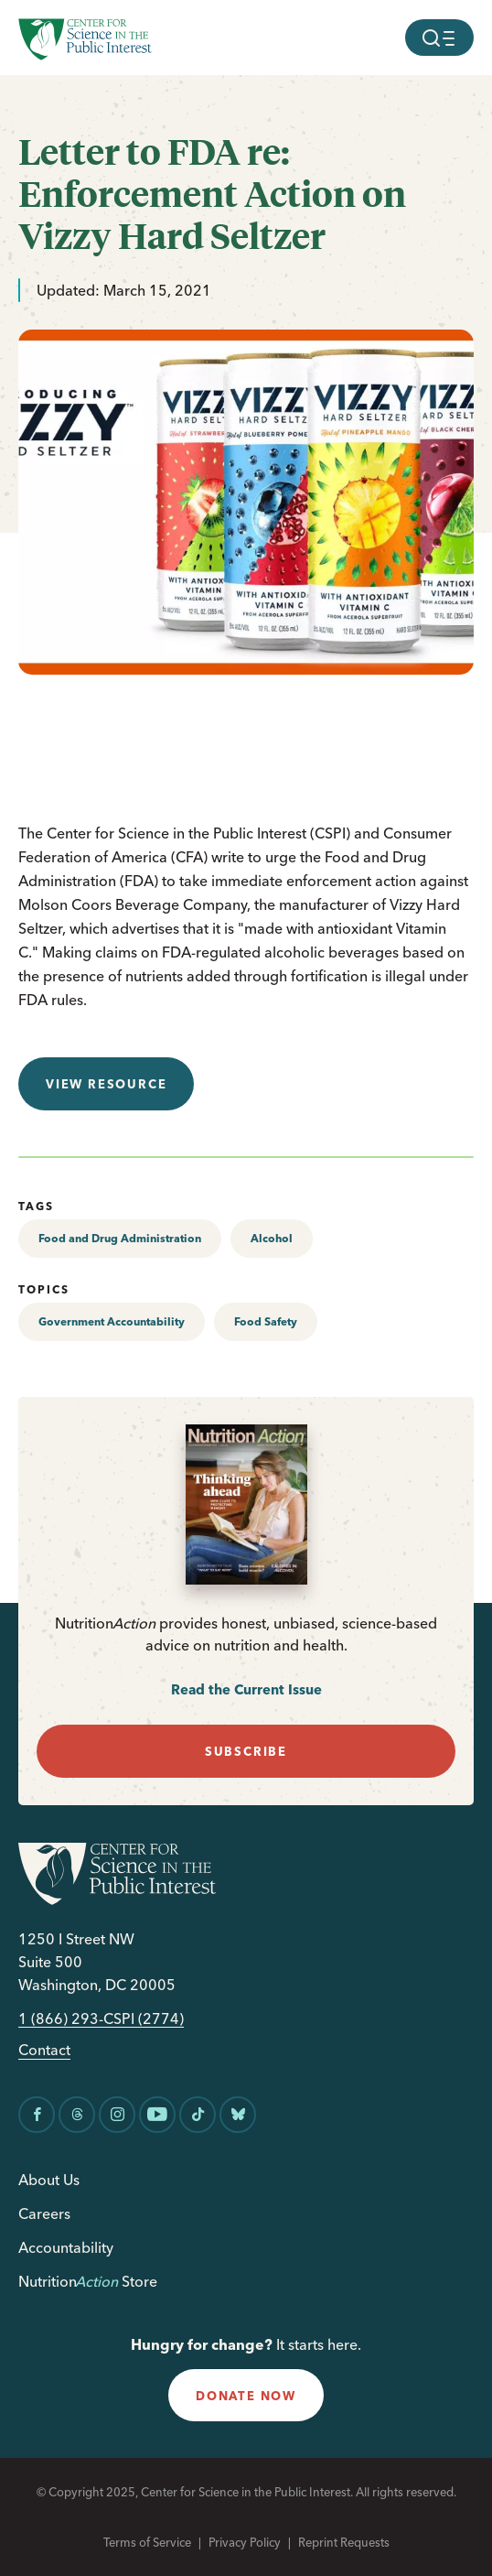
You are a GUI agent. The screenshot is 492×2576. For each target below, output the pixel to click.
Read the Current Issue (246, 1689)
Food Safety (265, 1321)
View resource (106, 1084)
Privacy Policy (245, 2542)
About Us (49, 2179)
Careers (44, 2213)
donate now (246, 2395)
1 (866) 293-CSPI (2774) (101, 2019)
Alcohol (272, 1238)
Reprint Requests (344, 2542)
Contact (44, 2050)
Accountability (65, 2247)
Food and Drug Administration (119, 1238)
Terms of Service (147, 2542)
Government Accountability (111, 1321)
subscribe (246, 1751)
